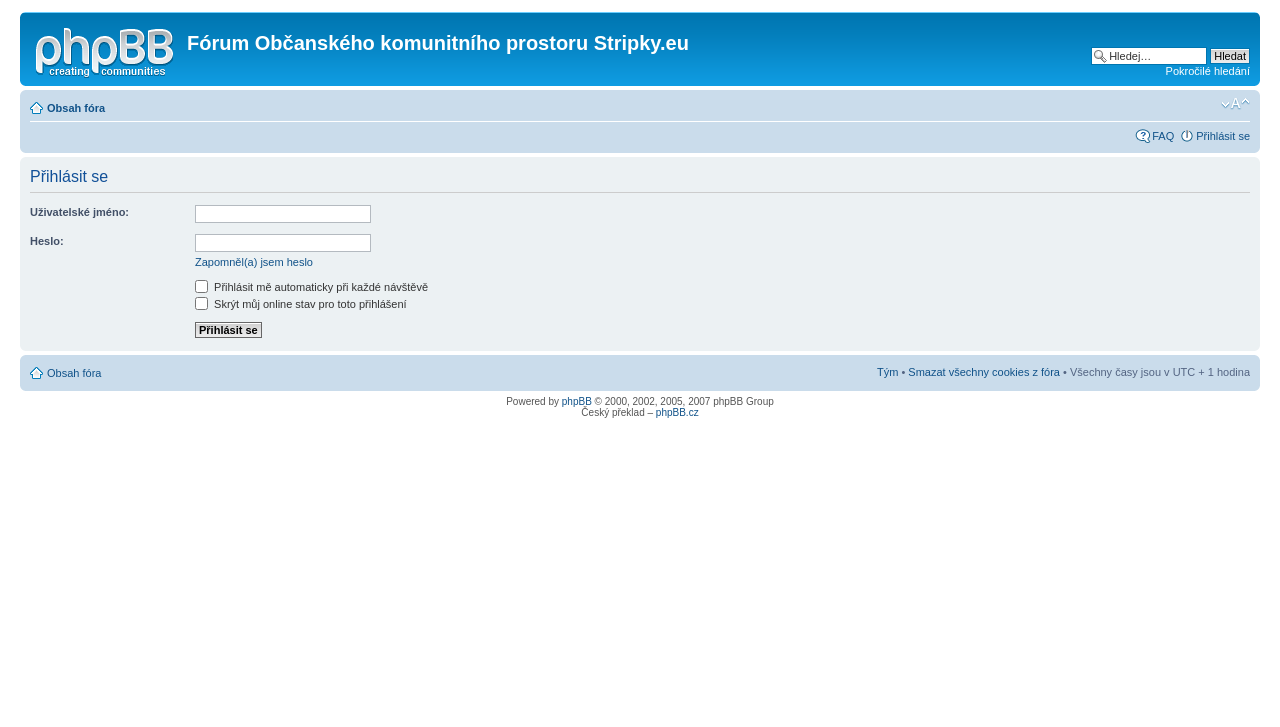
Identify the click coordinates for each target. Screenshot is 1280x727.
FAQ (1163, 136)
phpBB (577, 401)
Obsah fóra (76, 108)
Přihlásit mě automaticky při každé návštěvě (311, 287)
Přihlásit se (1223, 136)
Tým (887, 372)
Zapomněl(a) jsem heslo (254, 262)
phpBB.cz (677, 412)
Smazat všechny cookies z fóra (984, 372)
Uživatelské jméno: (79, 212)
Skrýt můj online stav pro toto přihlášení (301, 304)
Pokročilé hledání (1208, 71)
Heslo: (47, 241)
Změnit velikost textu (1235, 104)
